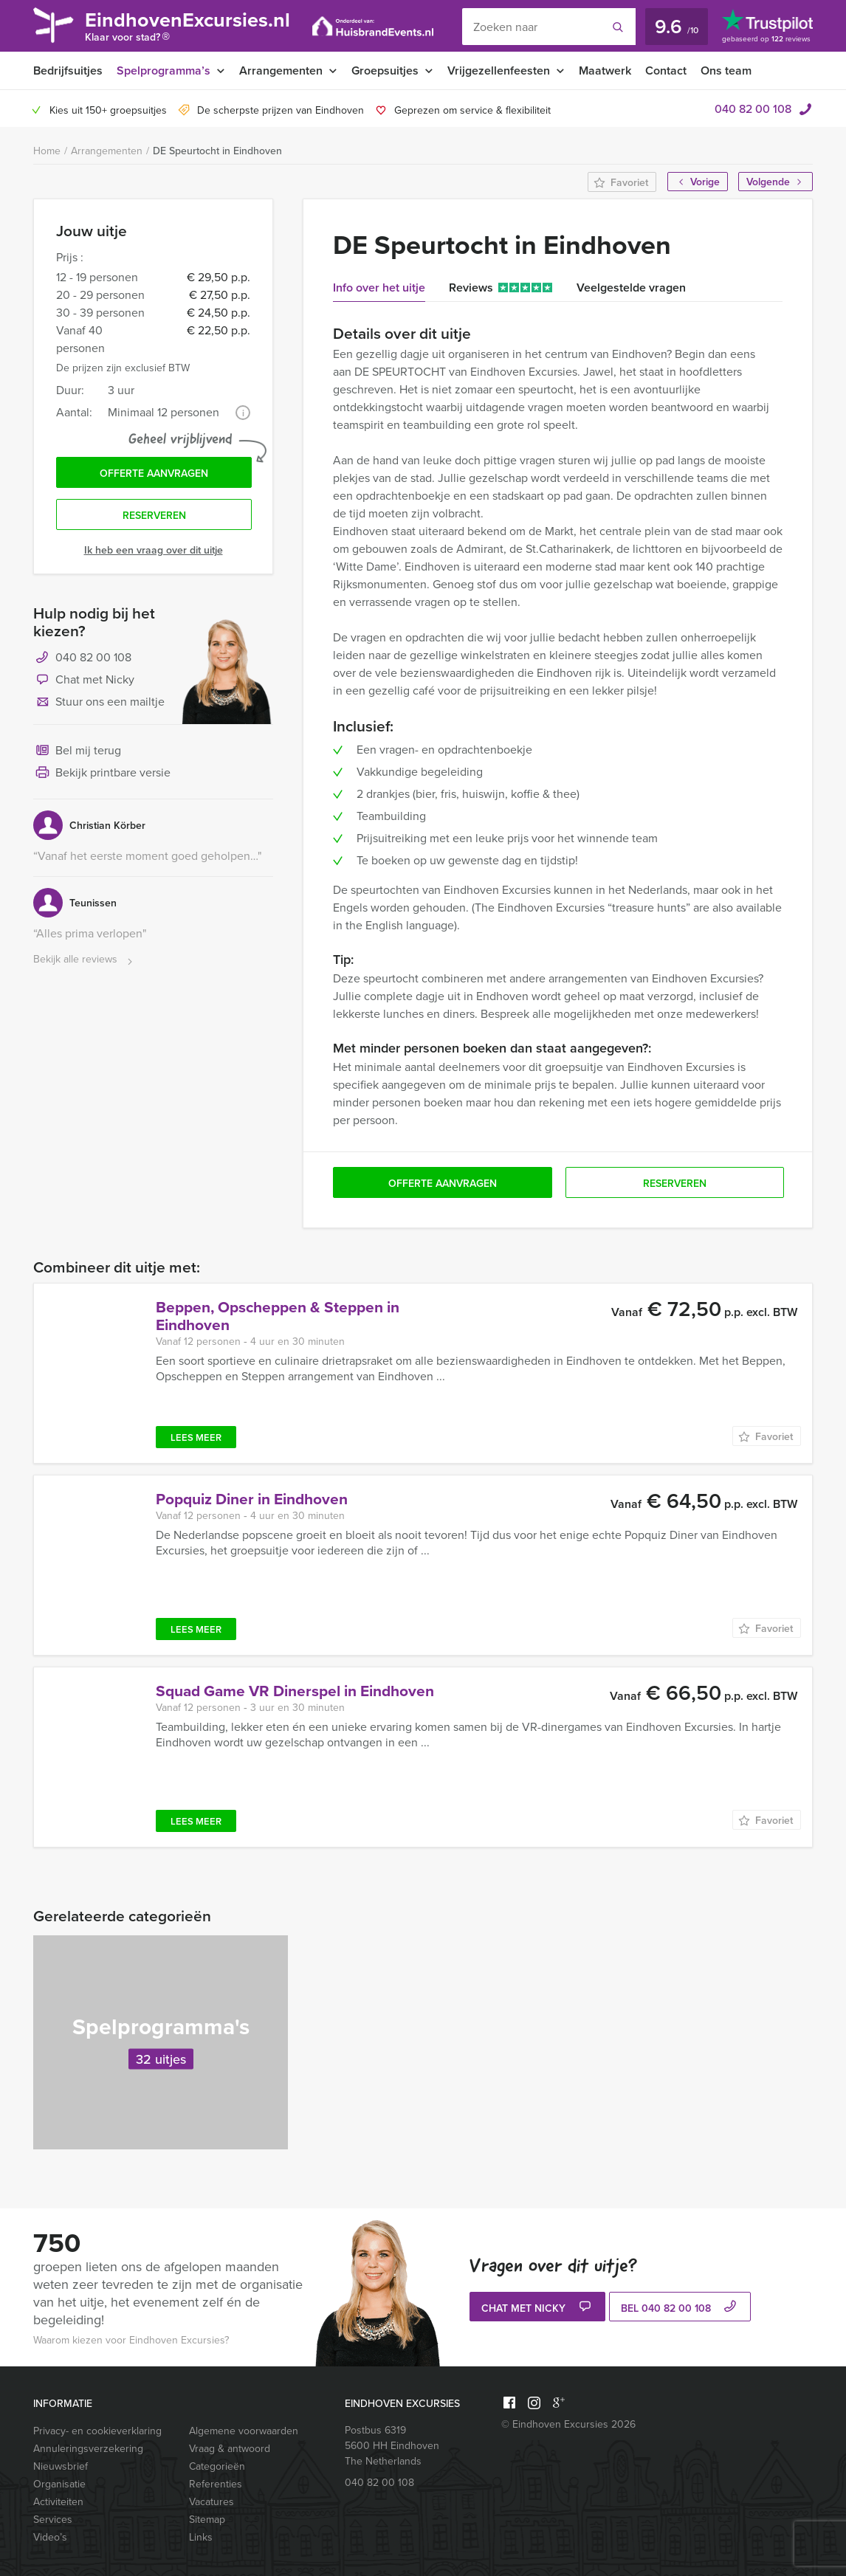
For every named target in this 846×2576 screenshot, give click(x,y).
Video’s (50, 2537)
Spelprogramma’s (163, 70)
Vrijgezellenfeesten (498, 70)
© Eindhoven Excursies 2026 (568, 2424)
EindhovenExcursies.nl (187, 27)
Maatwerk (605, 70)
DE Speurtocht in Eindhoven (217, 150)
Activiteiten (58, 2502)
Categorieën (217, 2466)
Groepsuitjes (385, 70)
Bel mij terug (77, 751)
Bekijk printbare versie (102, 773)
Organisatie (59, 2484)
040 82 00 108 (753, 108)
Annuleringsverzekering (88, 2448)
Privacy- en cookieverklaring (97, 2431)
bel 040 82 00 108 (680, 2307)
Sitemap (207, 2519)
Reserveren (154, 515)
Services (52, 2519)
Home (47, 151)
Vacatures (211, 2502)
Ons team (726, 70)
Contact (666, 70)
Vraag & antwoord (229, 2448)
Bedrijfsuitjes (68, 70)
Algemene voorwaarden (243, 2431)
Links (201, 2537)
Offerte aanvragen (154, 473)
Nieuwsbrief (60, 2466)
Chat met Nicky (83, 680)
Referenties (215, 2484)
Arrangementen (281, 70)
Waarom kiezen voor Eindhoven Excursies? (131, 2340)
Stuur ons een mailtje (99, 702)
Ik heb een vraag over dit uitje (153, 550)
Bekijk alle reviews (84, 960)
